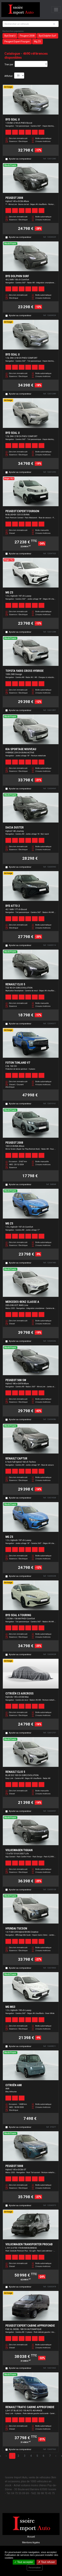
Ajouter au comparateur (20, 158)
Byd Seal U (10, 35)
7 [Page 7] (50, 2455)
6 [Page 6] (43, 2455)
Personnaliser (35, 2567)
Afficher (8, 76)
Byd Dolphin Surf (47, 35)
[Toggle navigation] (56, 9)
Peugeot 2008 (27, 35)
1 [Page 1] (12, 2455)
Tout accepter (23, 2562)
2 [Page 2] (18, 2455)
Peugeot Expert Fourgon (17, 41)
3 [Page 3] (24, 2455)
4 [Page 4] (31, 2455)
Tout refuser (46, 2562)
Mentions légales (31, 2542)
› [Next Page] (55, 2455)
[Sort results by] (31, 64)
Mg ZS (37, 41)
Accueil (31, 2536)
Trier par (8, 64)
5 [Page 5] (37, 2455)
